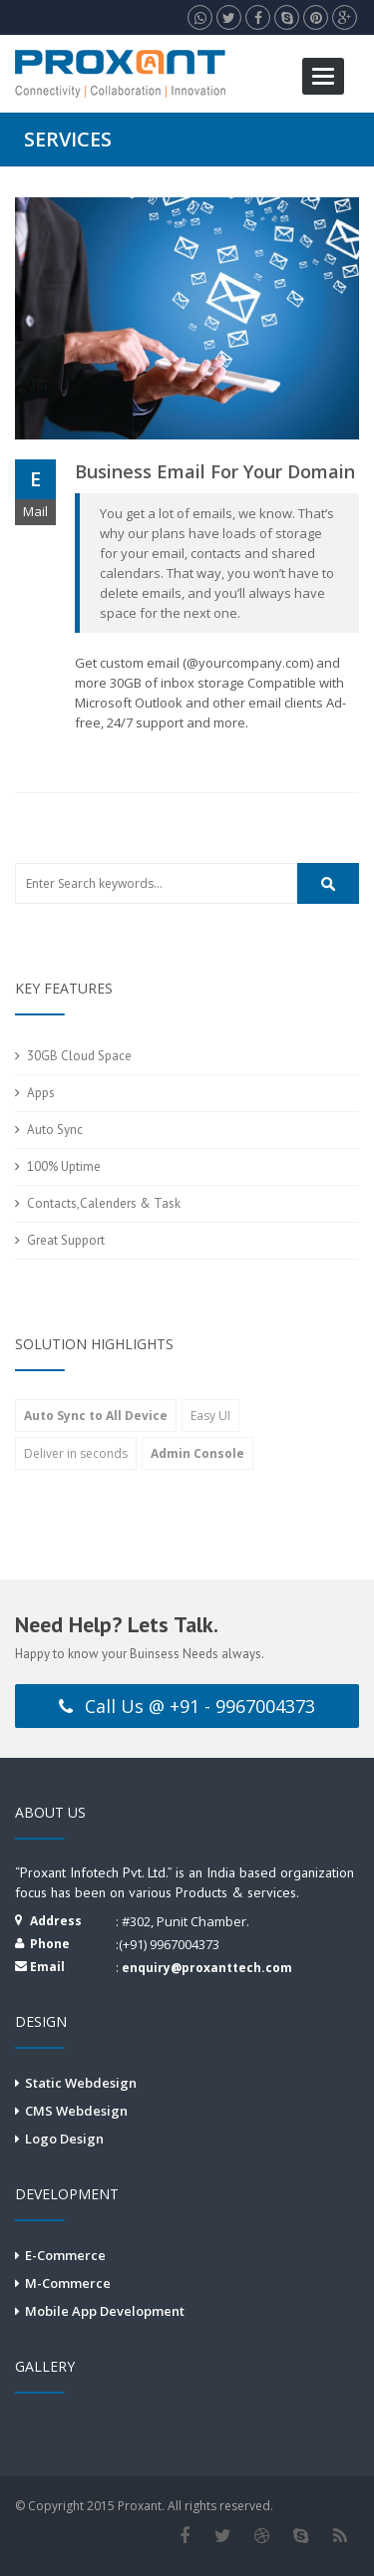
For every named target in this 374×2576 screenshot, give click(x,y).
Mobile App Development (105, 2311)
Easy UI (210, 1415)
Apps (41, 1092)
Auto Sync (55, 1129)
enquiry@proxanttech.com (207, 1967)
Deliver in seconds (76, 1453)
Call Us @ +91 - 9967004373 (187, 1706)
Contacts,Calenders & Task (104, 1203)
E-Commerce (65, 2255)
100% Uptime (64, 1166)
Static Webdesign (81, 2083)
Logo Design (64, 2138)
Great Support (66, 1240)
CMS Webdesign (76, 2111)
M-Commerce (68, 2283)
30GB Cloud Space (79, 1055)
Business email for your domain (215, 471)
